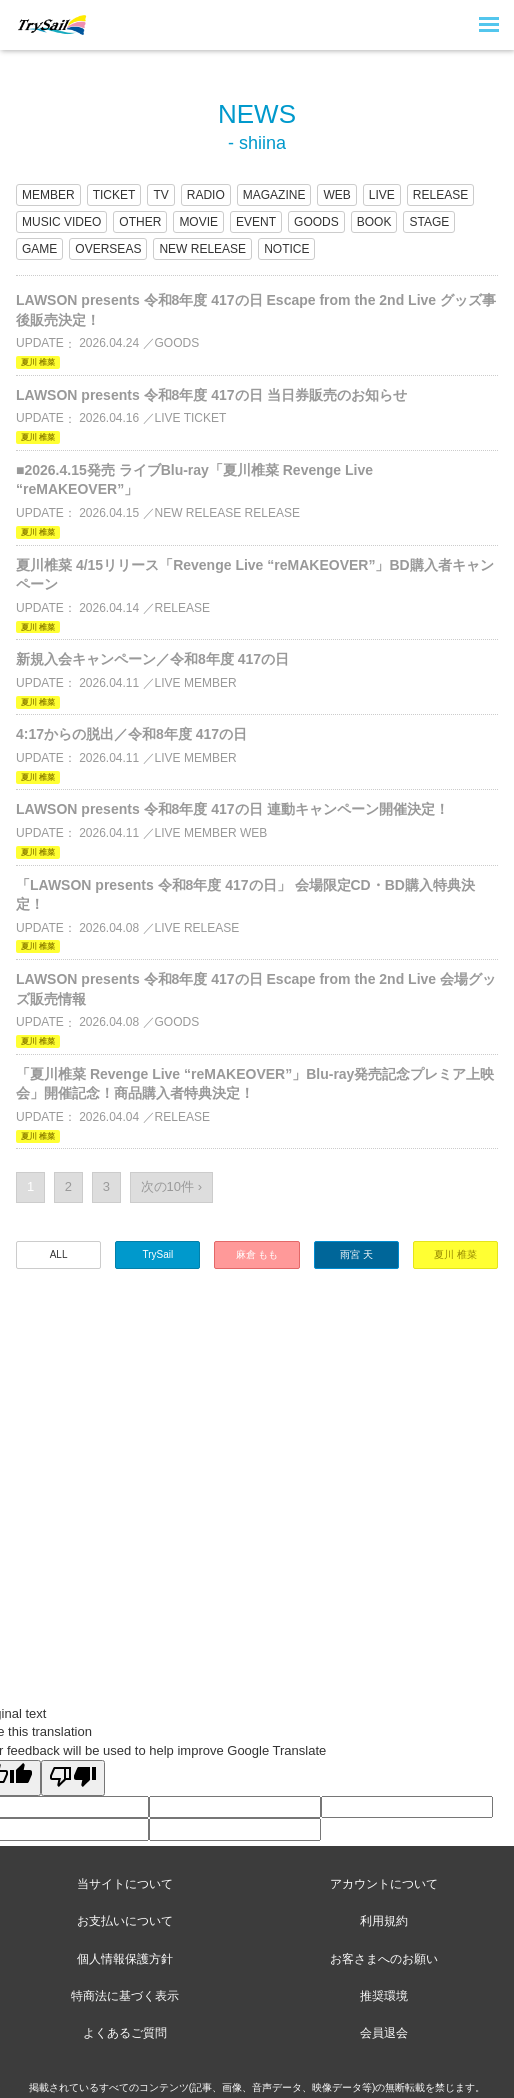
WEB (336, 195)
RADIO (206, 195)
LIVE (382, 195)
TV (160, 195)
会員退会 (384, 2033)
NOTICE (286, 249)
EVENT (256, 222)
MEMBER (48, 195)
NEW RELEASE (202, 249)
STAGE (429, 222)
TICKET (114, 195)
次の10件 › (171, 1186)
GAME (39, 249)
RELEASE (440, 195)
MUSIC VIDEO (61, 222)
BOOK (374, 222)
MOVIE (198, 222)
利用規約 (384, 1921)
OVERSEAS (108, 249)
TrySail (157, 1254)
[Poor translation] (73, 1778)
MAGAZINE (274, 195)
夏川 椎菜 (455, 1254)
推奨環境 (384, 1996)
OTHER (140, 222)
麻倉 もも (257, 1254)
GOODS (316, 222)
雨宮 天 (356, 1254)
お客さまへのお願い (384, 1959)
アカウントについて (384, 1884)
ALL (59, 1254)
